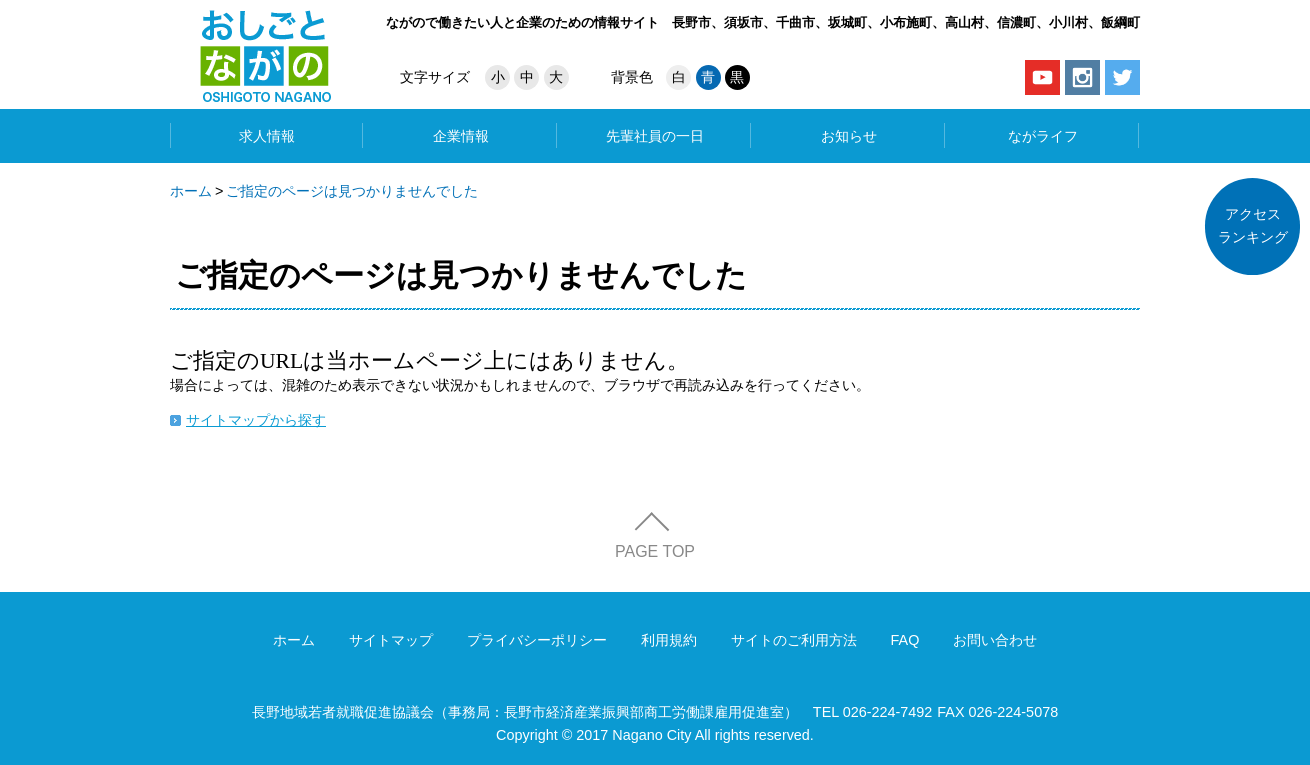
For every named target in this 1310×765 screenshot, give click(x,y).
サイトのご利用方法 (794, 640)
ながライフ (1043, 136)
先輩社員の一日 (655, 136)
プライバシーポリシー (537, 640)
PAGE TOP (655, 551)
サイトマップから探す (256, 420)
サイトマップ (391, 640)
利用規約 (669, 640)
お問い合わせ (995, 640)
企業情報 (461, 136)
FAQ (905, 640)
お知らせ (849, 136)
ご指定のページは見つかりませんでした (352, 191)
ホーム (191, 191)
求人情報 (267, 136)
